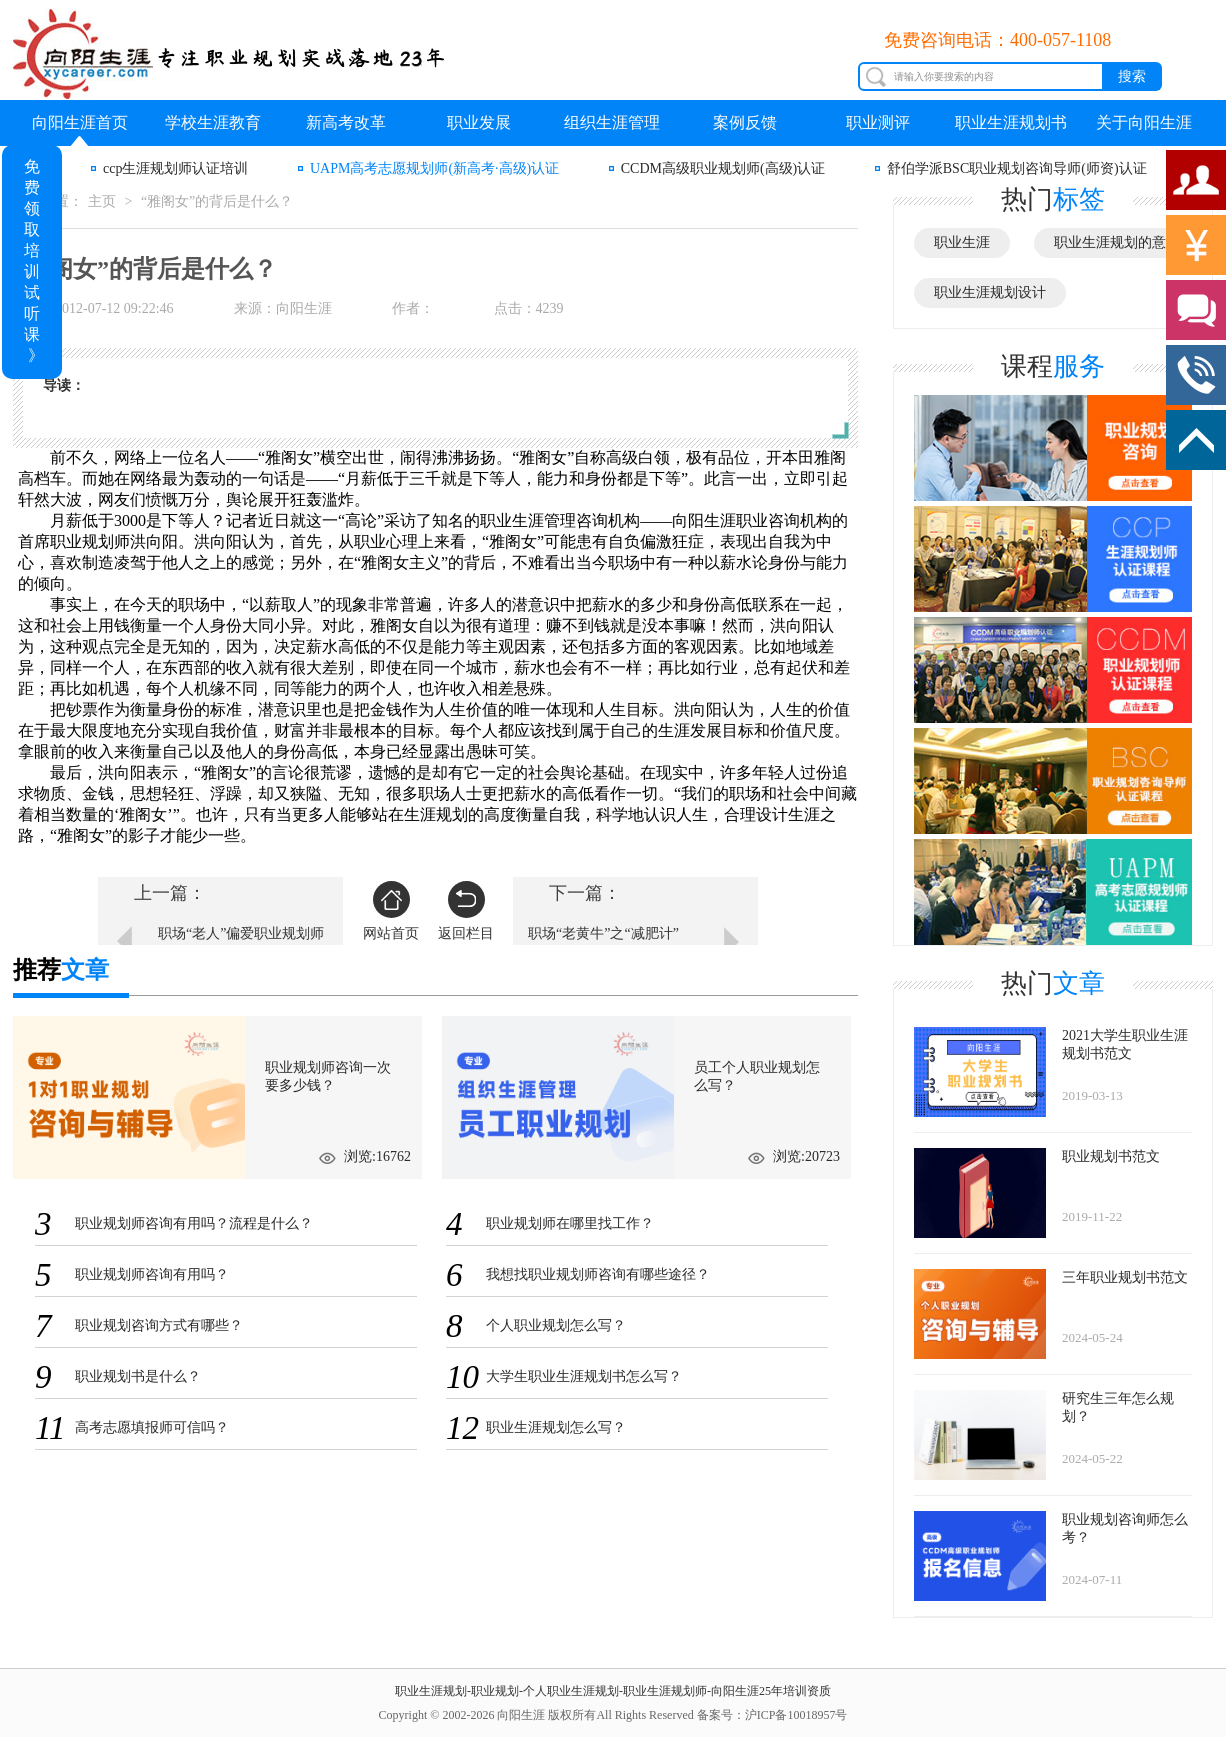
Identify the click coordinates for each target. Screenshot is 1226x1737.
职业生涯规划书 (1011, 122)
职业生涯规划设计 (990, 292)
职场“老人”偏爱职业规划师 (241, 933)
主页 (102, 201)
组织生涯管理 (612, 122)
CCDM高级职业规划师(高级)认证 (723, 168)
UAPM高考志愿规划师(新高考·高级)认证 (434, 168)
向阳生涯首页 (80, 122)
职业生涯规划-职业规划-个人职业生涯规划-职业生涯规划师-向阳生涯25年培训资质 (613, 1691)
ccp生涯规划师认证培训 (175, 168)
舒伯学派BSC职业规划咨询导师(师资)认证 (1017, 168)
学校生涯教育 (213, 122)
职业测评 (878, 122)
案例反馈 (745, 122)
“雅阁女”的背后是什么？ (217, 201)
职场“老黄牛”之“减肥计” (603, 933)
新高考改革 (346, 122)
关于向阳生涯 (1144, 122)
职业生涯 (962, 242)
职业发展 (479, 122)
